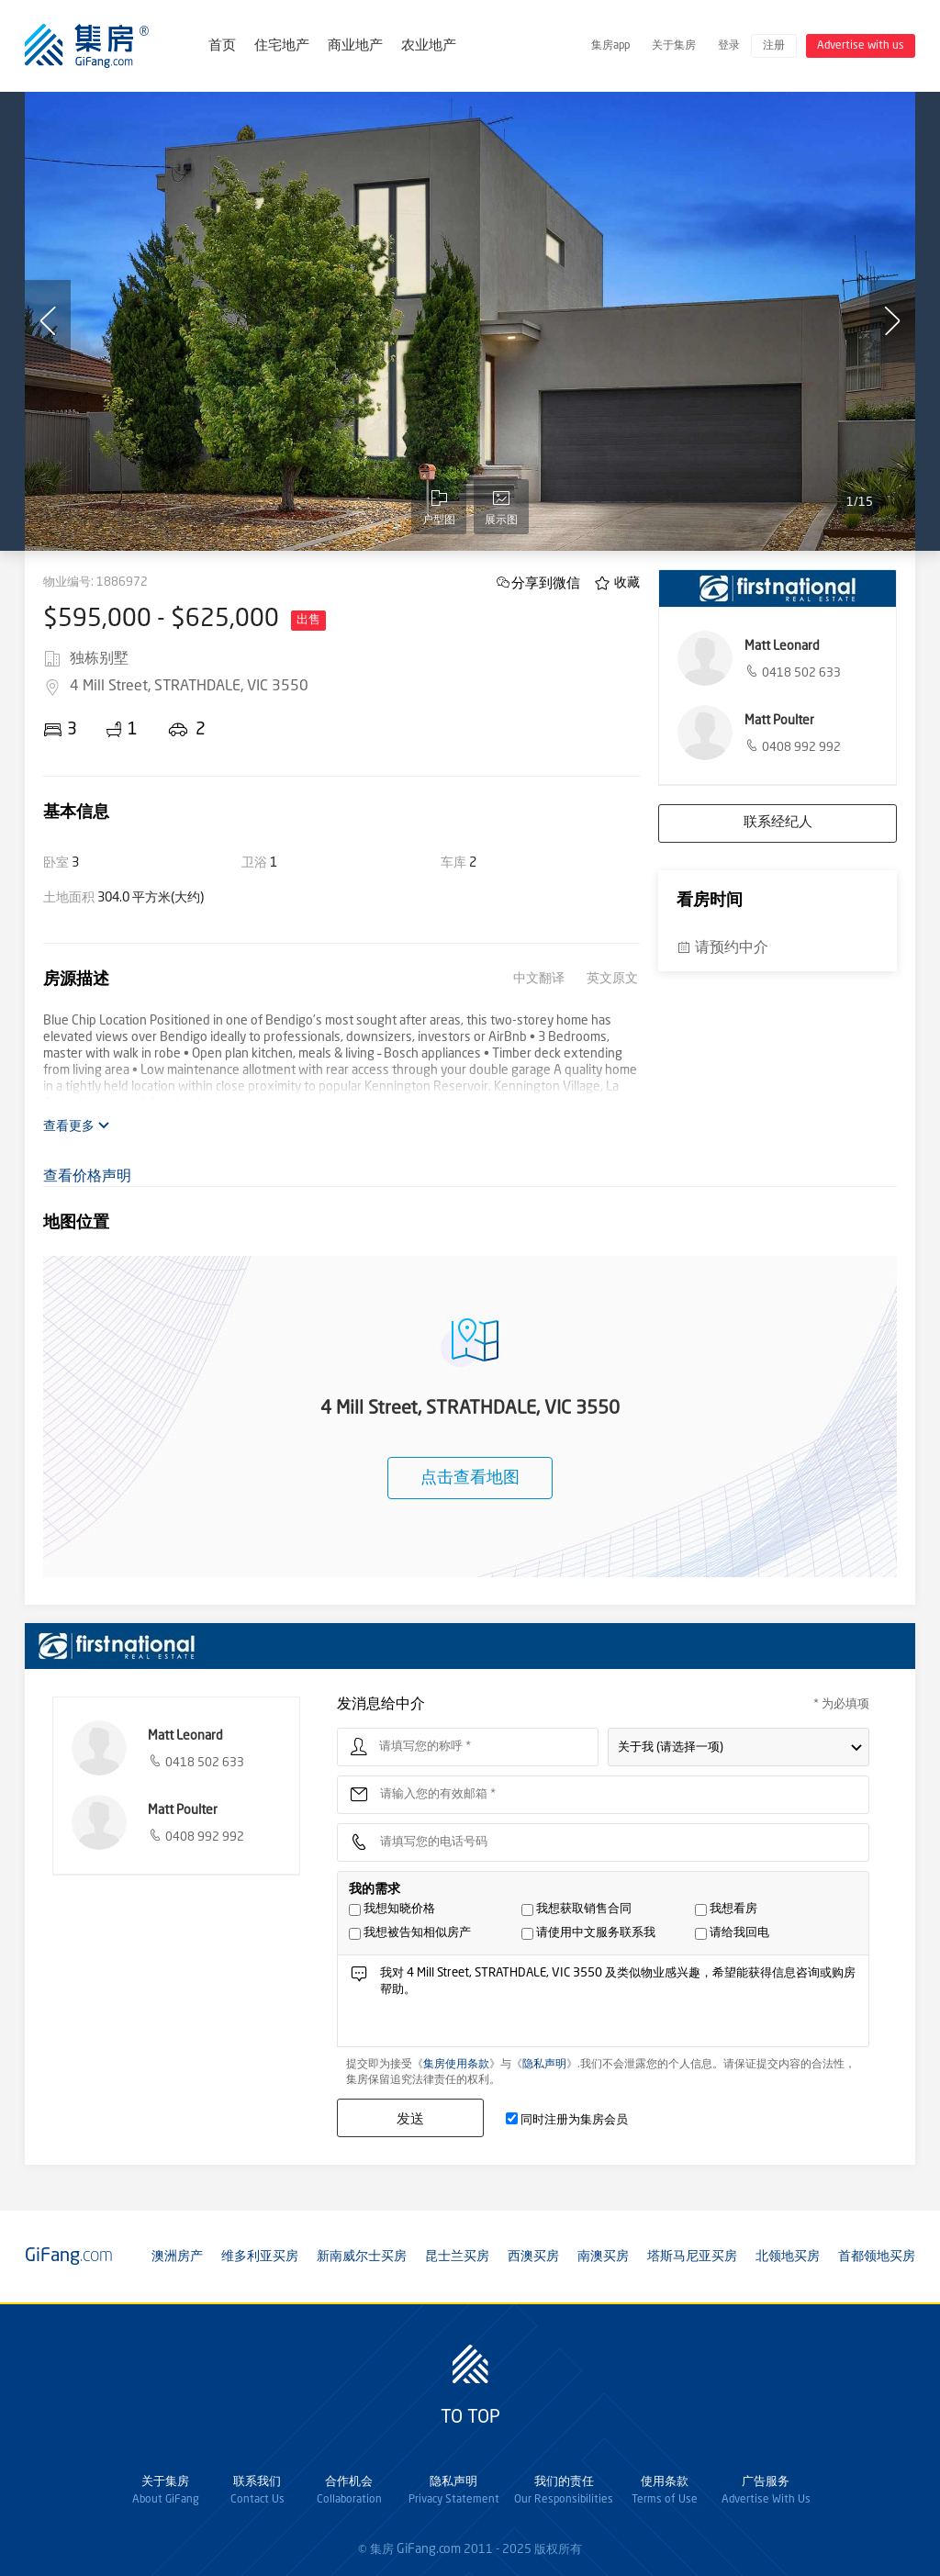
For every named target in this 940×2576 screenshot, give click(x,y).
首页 (222, 46)
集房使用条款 (456, 2064)
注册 (774, 45)
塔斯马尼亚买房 (692, 2256)
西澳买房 (533, 2256)
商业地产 (355, 46)
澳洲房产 (177, 2256)
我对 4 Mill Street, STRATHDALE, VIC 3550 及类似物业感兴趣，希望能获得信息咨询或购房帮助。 (618, 2005)
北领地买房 (787, 2256)
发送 (410, 2118)
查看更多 (76, 1126)
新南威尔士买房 (362, 2256)
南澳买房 (603, 2256)
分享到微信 (545, 582)
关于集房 (674, 45)
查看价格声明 (87, 1177)
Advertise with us (860, 45)
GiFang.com (429, 2549)
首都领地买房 (876, 2256)
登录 (729, 45)
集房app (610, 45)
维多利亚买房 (259, 2256)
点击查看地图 (470, 1478)
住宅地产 (281, 46)
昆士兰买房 (457, 2256)
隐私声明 (544, 2064)
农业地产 (428, 46)
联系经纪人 (778, 823)
